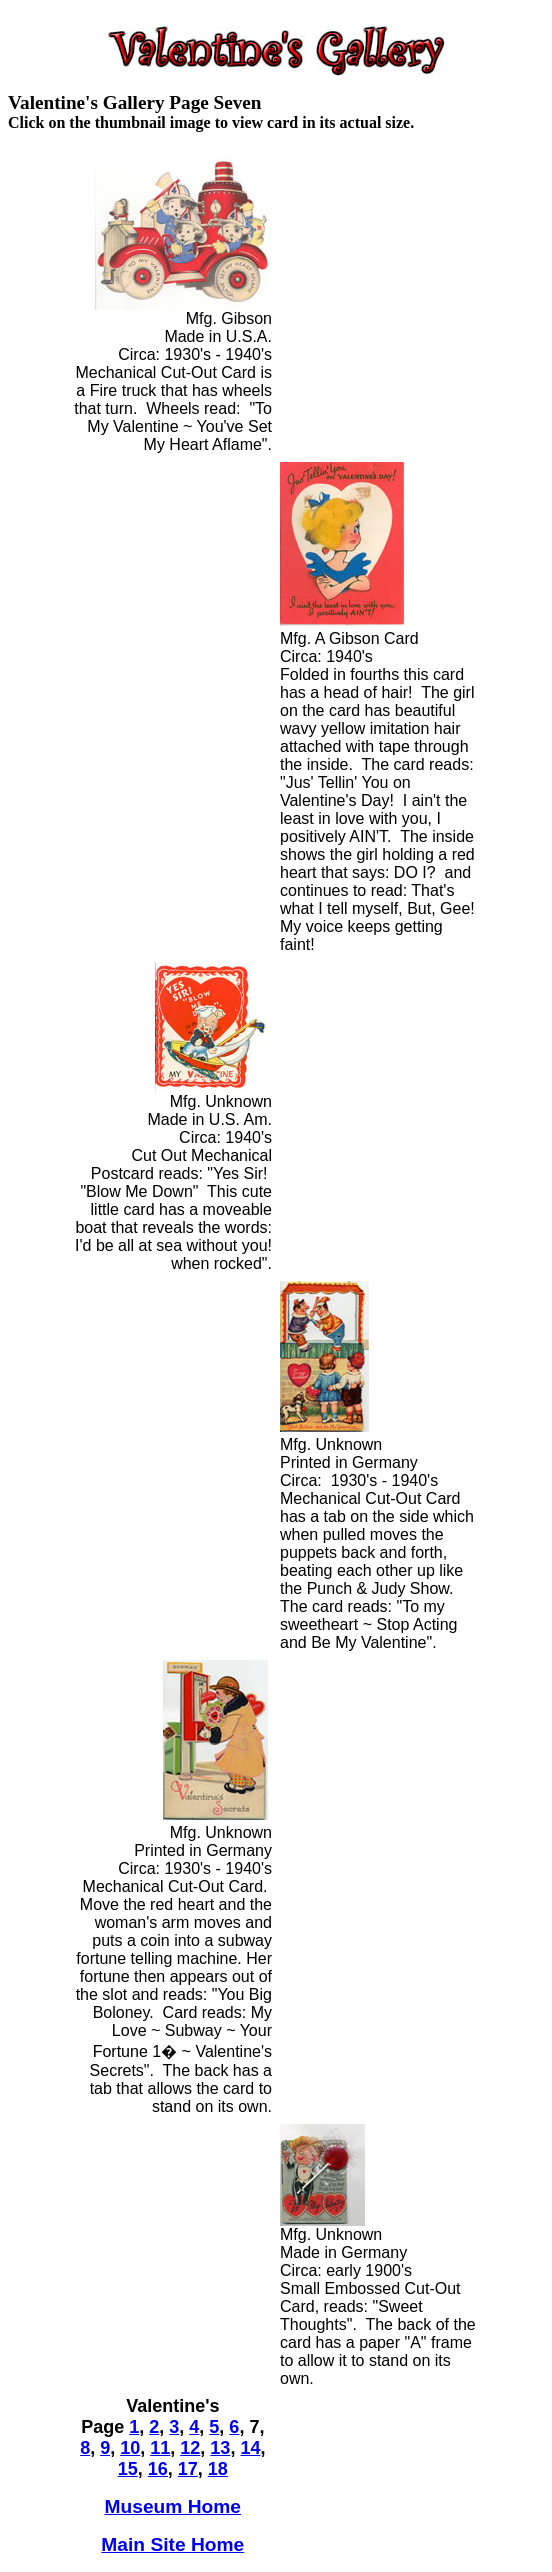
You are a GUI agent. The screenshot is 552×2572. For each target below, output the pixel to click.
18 (218, 2469)
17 (188, 2469)
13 (220, 2448)
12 (190, 2448)
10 (130, 2448)
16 (158, 2469)
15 (128, 2469)
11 (160, 2448)
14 (250, 2448)
